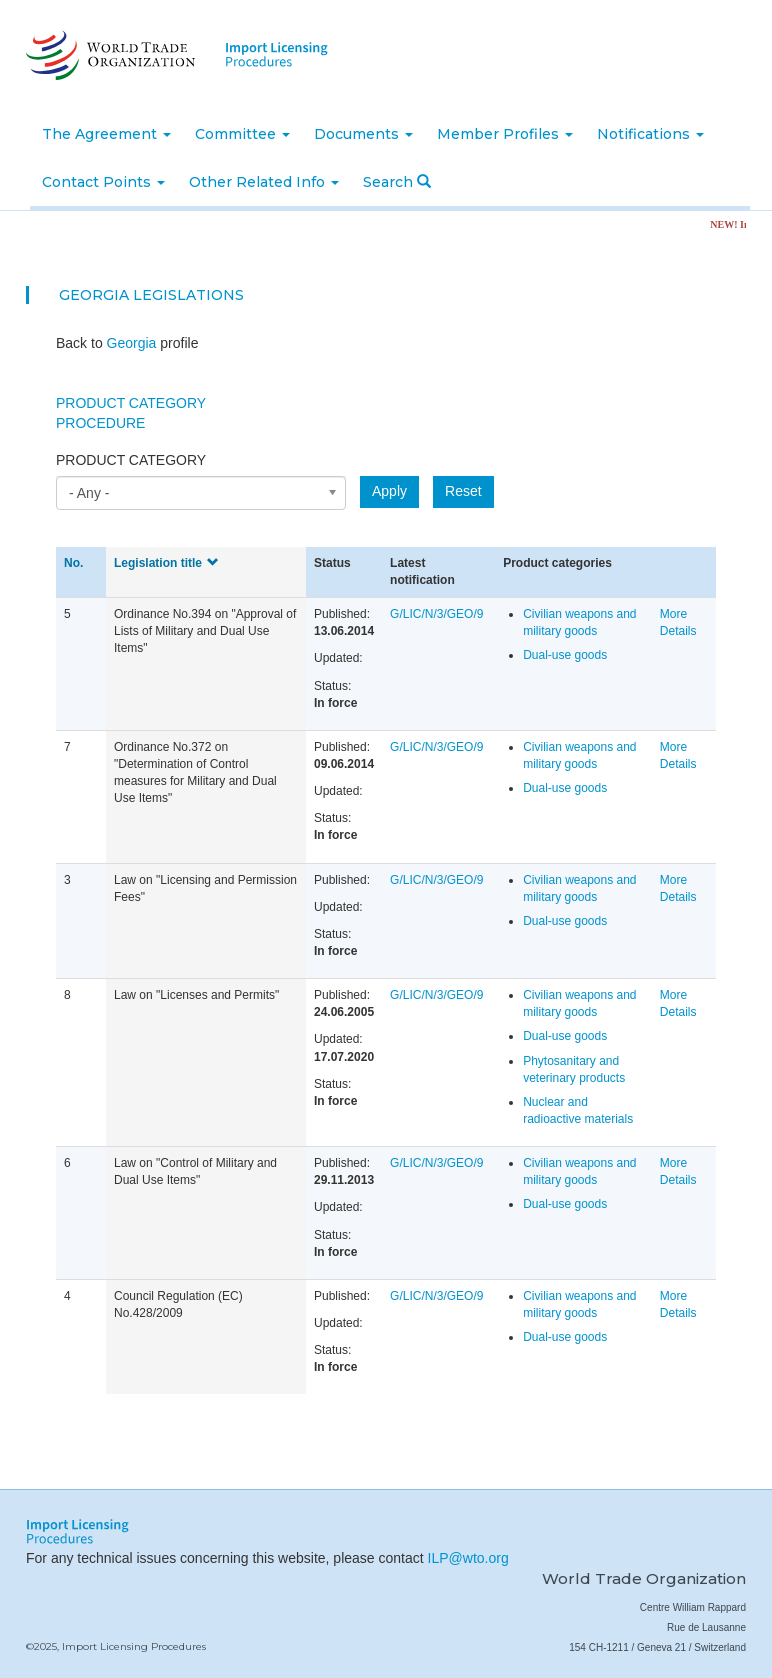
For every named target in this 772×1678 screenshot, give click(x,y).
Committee (242, 134)
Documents (363, 134)
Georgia (94, 295)
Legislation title (166, 563)
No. (73, 563)
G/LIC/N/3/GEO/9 (436, 614)
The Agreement (106, 134)
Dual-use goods (565, 655)
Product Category (131, 403)
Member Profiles (505, 134)
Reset (463, 491)
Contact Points (103, 182)
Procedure (100, 423)
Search (397, 182)
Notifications (650, 134)
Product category (131, 460)
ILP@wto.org (468, 1558)
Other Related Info (264, 182)
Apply (389, 491)
